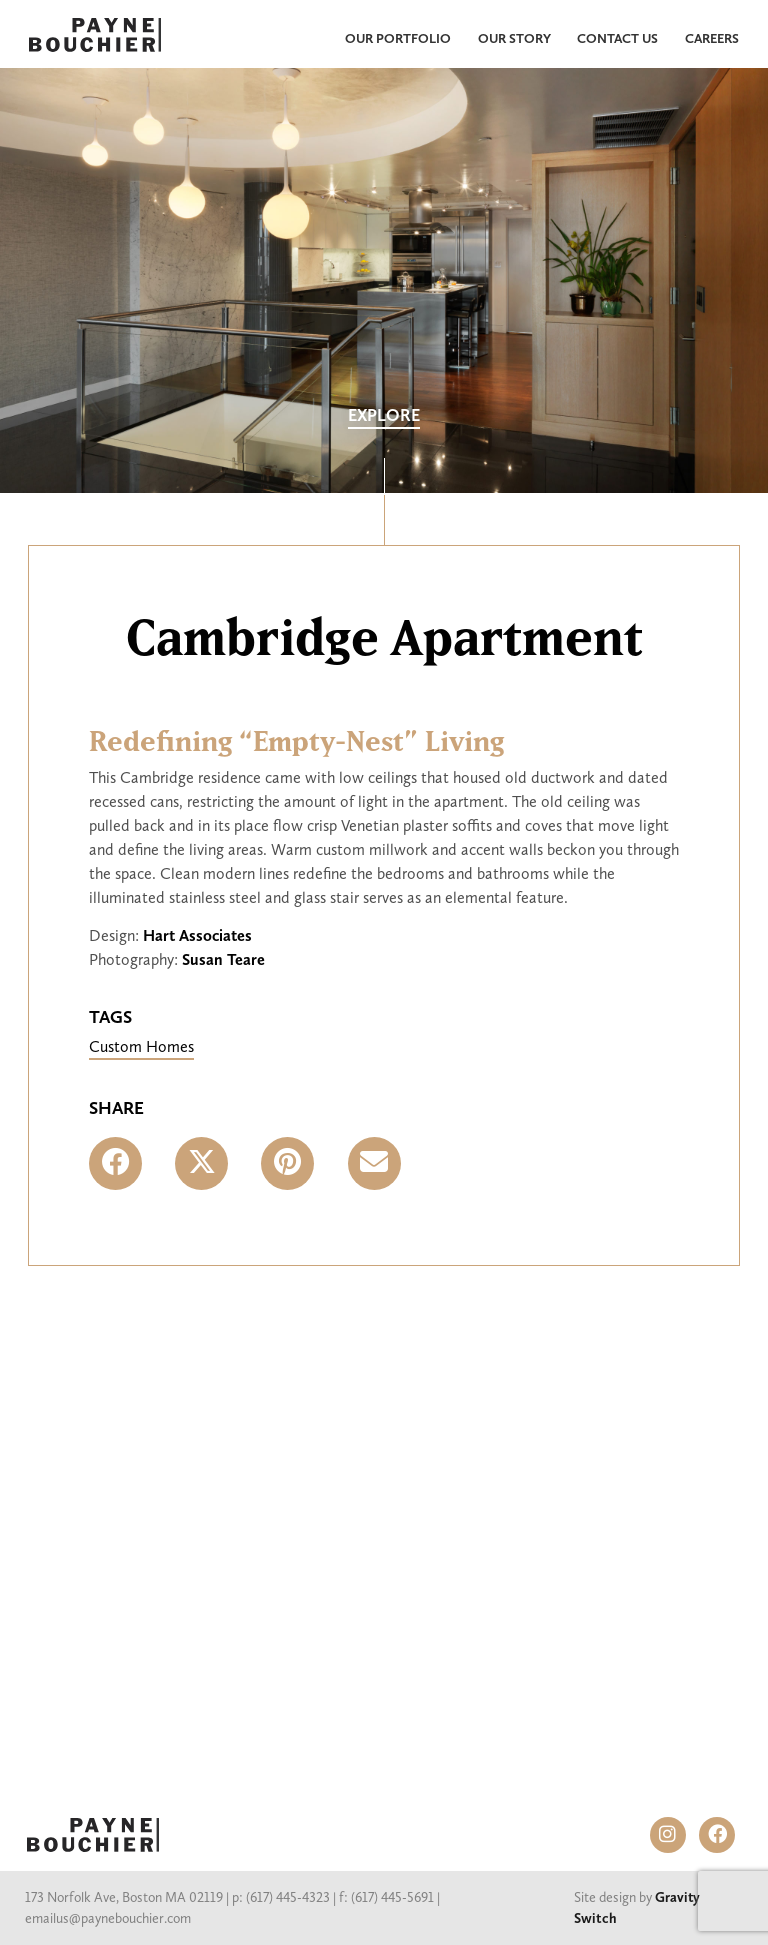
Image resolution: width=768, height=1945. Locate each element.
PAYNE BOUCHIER (93, 1835)
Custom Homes (141, 1046)
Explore (384, 415)
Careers (712, 38)
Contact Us (617, 38)
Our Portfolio (398, 38)
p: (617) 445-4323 (281, 1897)
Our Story (514, 38)
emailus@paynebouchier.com (108, 1918)
